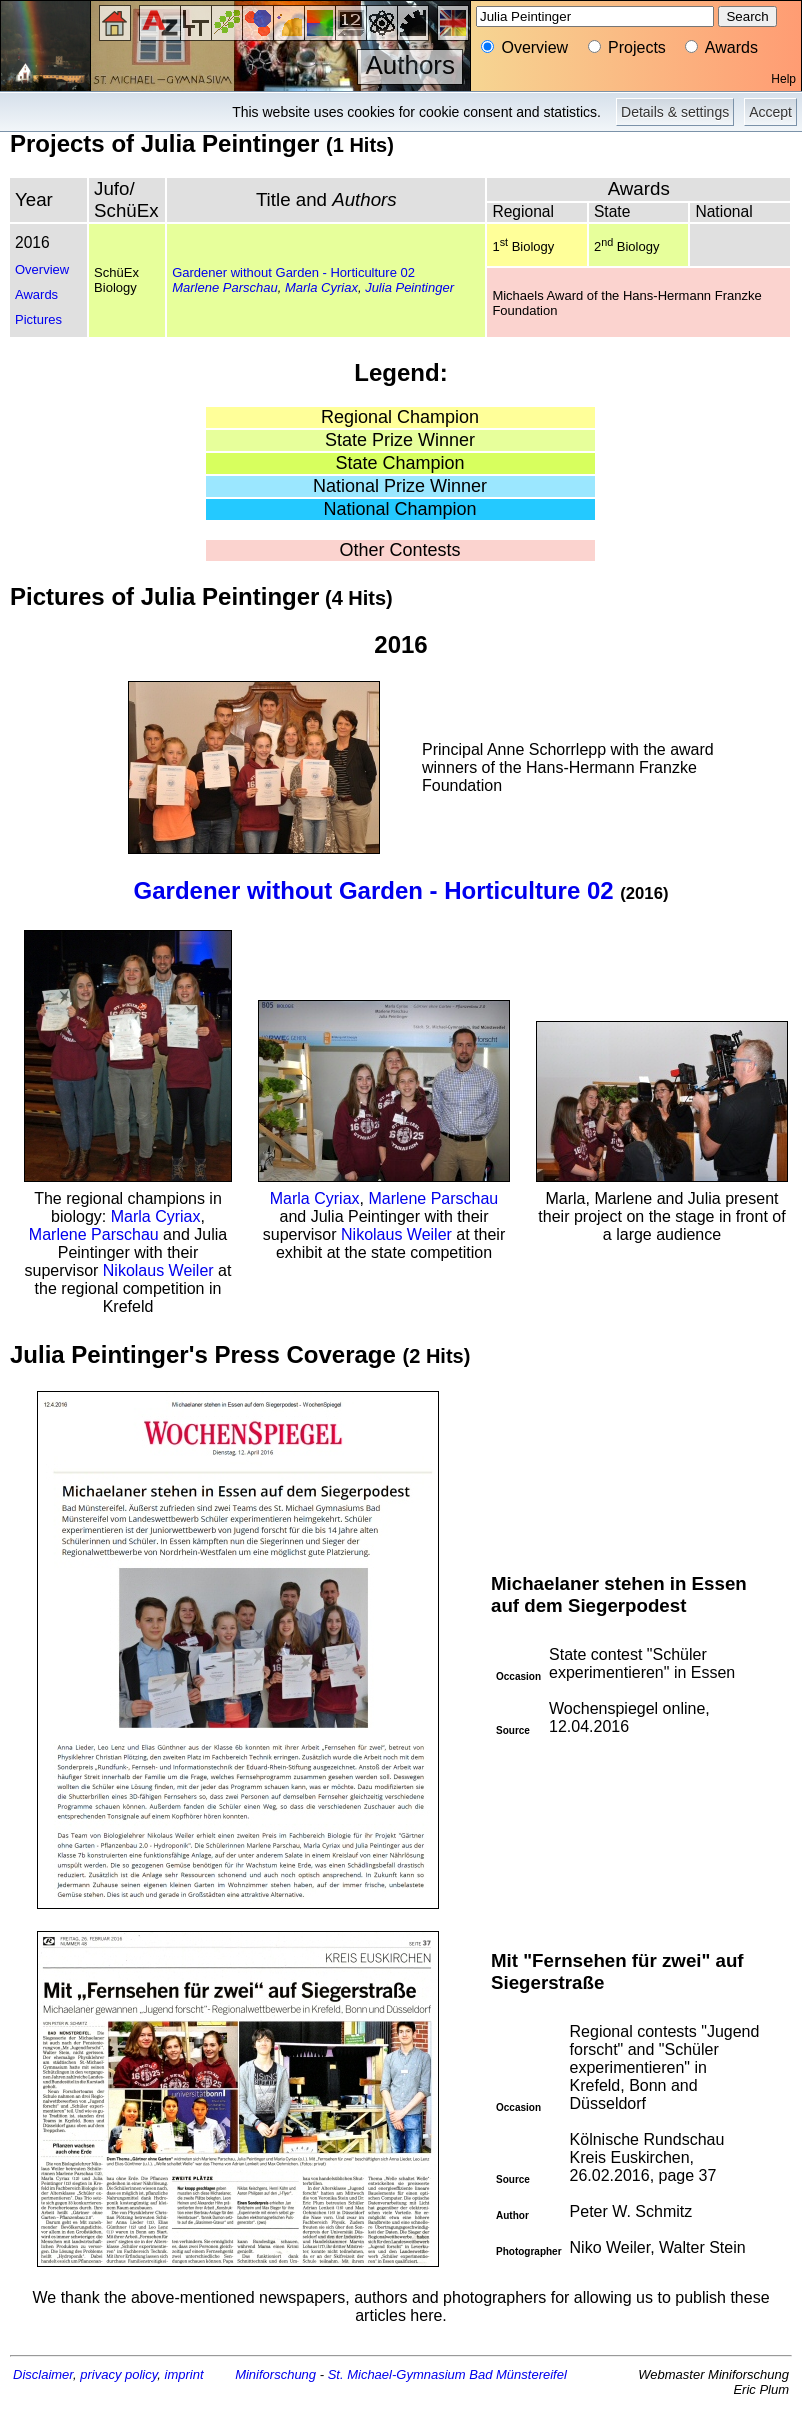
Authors (410, 65)
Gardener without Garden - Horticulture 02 (293, 272)
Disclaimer (43, 2374)
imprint (184, 2374)
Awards (36, 294)
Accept (770, 112)
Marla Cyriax (321, 287)
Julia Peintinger (409, 287)
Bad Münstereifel (518, 2374)
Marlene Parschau (225, 287)
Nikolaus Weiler (158, 1270)
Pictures (38, 319)
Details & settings (675, 112)
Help (783, 79)
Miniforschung (275, 2374)
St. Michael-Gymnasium (397, 2374)
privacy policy (118, 2374)
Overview (42, 269)
